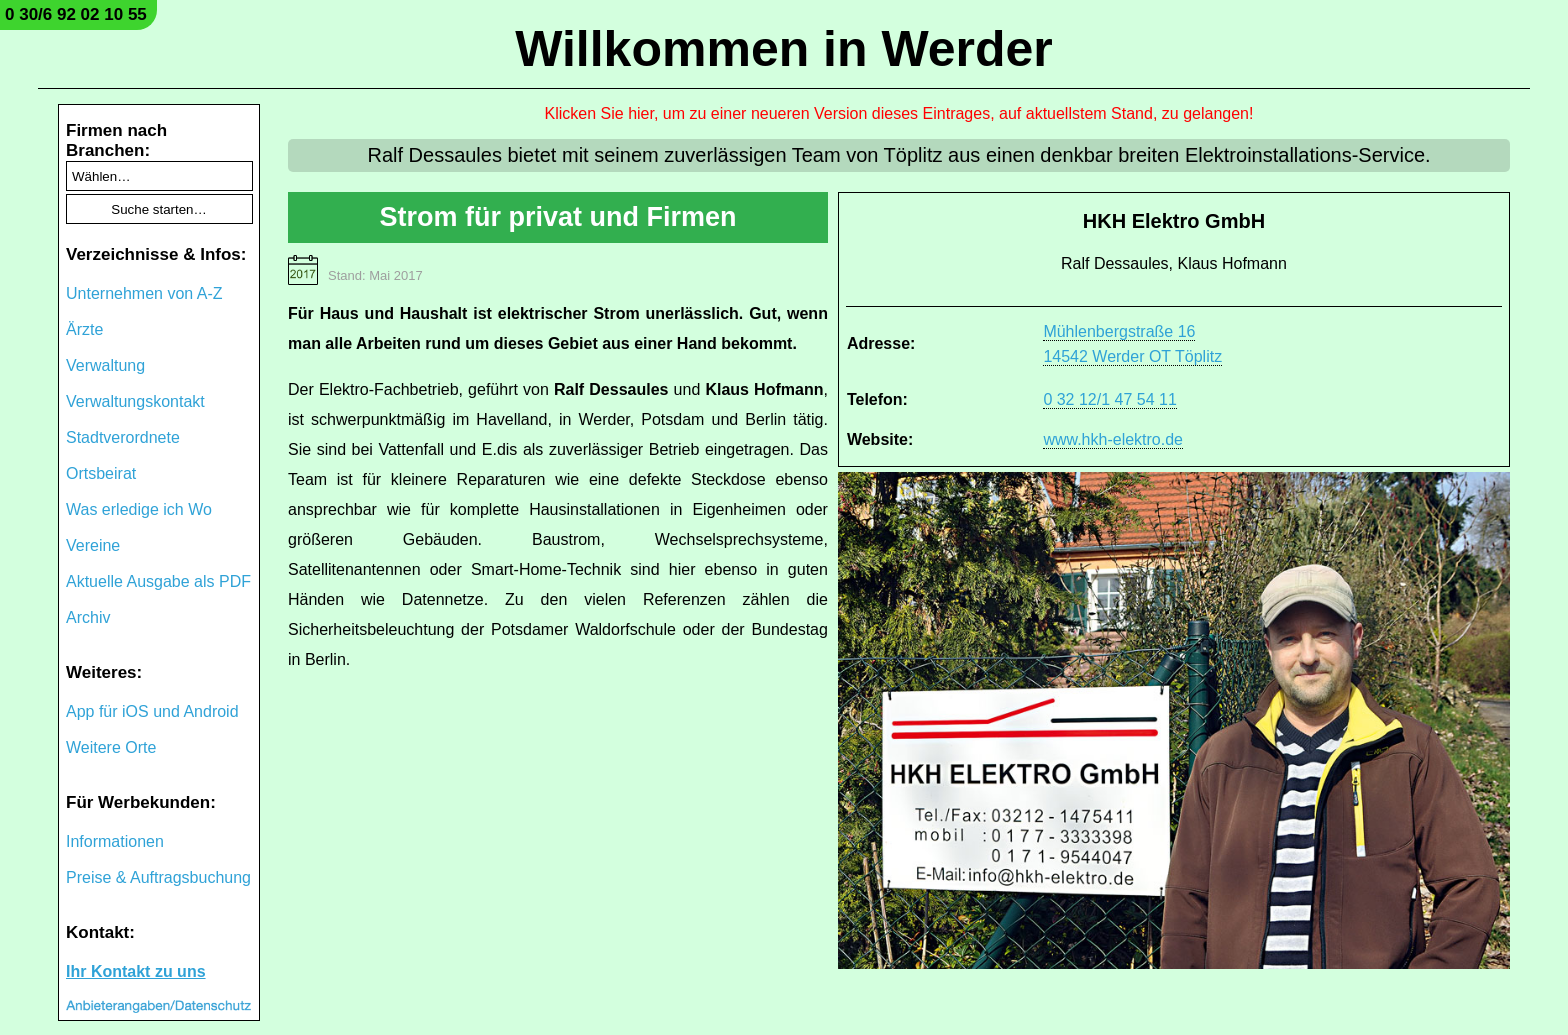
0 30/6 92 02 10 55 (76, 14)
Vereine (93, 545)
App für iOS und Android (152, 711)
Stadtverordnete (123, 437)
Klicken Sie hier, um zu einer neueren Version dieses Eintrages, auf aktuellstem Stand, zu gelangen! (899, 113)
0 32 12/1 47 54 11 (1109, 399)
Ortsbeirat (101, 473)
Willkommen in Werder (784, 49)
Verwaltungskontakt (135, 401)
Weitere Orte (111, 747)
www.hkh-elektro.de (1113, 439)
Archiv (88, 617)
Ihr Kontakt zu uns (136, 971)
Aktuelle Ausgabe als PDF (158, 581)
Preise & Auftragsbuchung (158, 877)
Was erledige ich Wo (139, 509)
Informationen (115, 841)
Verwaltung (105, 365)
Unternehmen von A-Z (144, 293)
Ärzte (84, 329)
